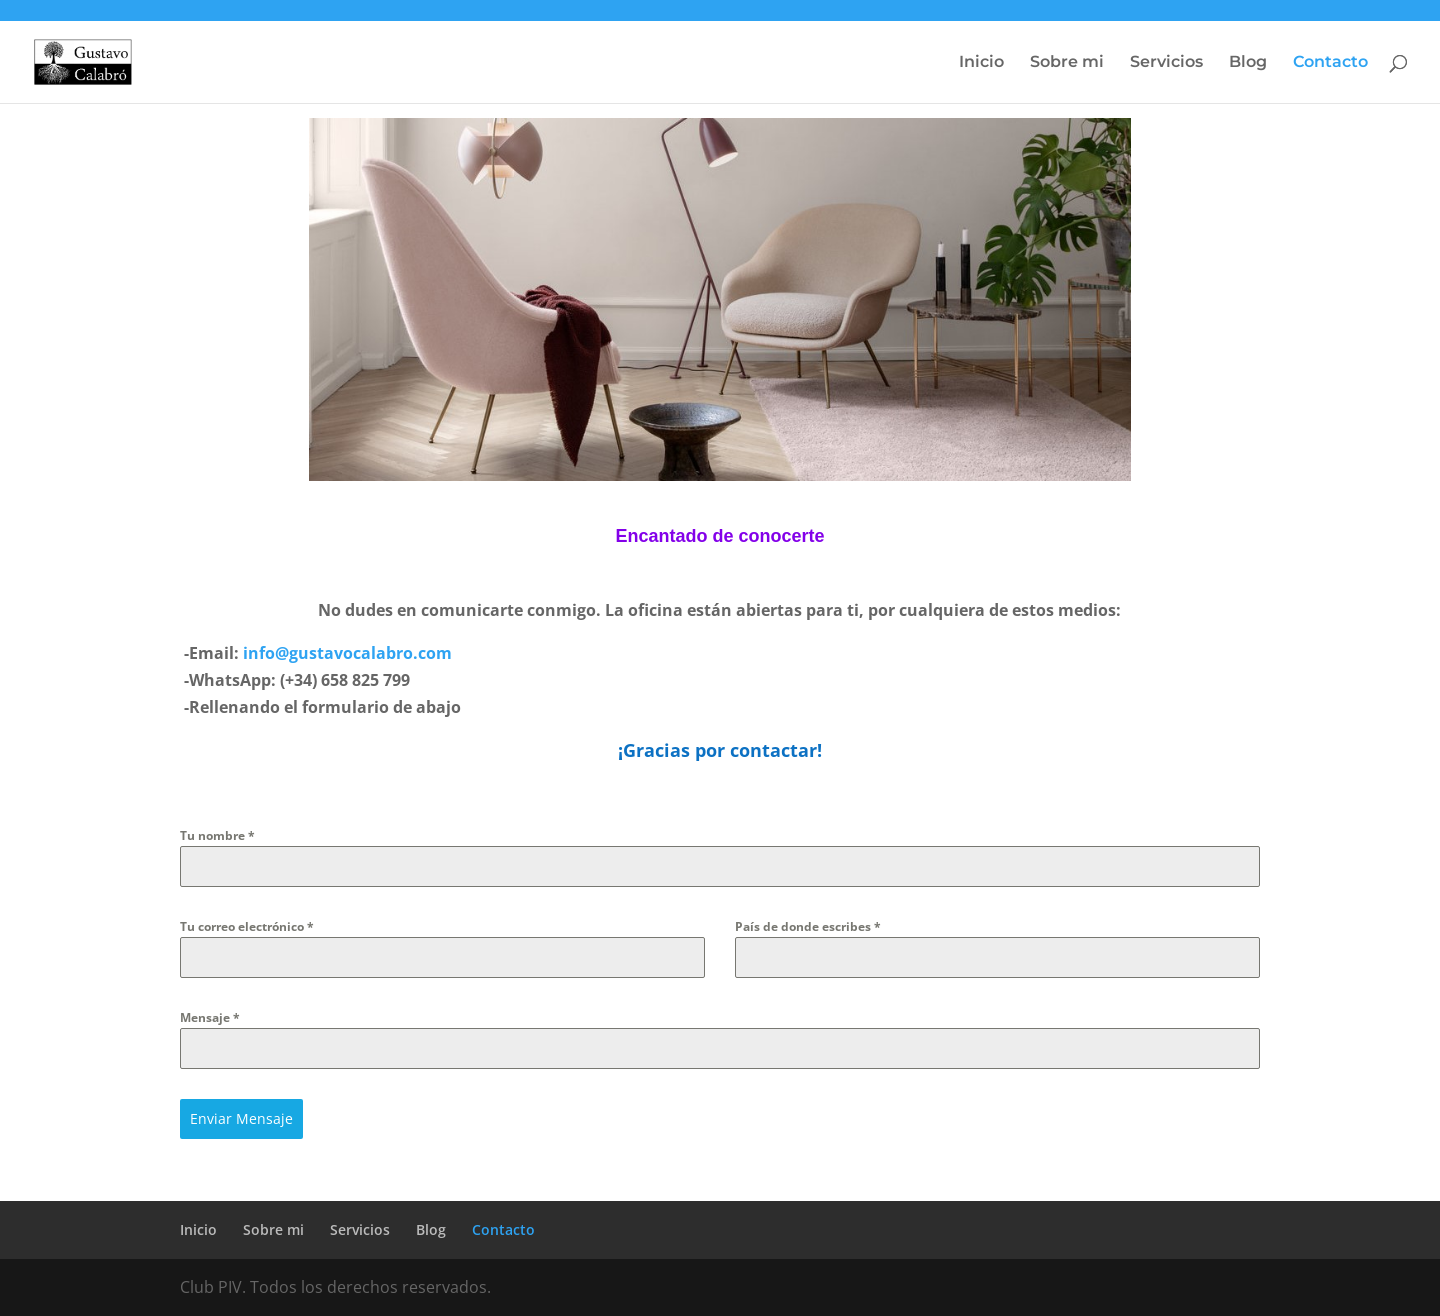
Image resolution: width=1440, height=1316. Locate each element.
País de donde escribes (808, 926)
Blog (1248, 63)
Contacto (1330, 63)
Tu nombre (217, 835)
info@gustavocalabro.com (347, 653)
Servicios (1166, 63)
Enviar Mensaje (241, 1118)
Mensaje (210, 1017)
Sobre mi (1067, 63)
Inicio (981, 63)
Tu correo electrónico (247, 926)
